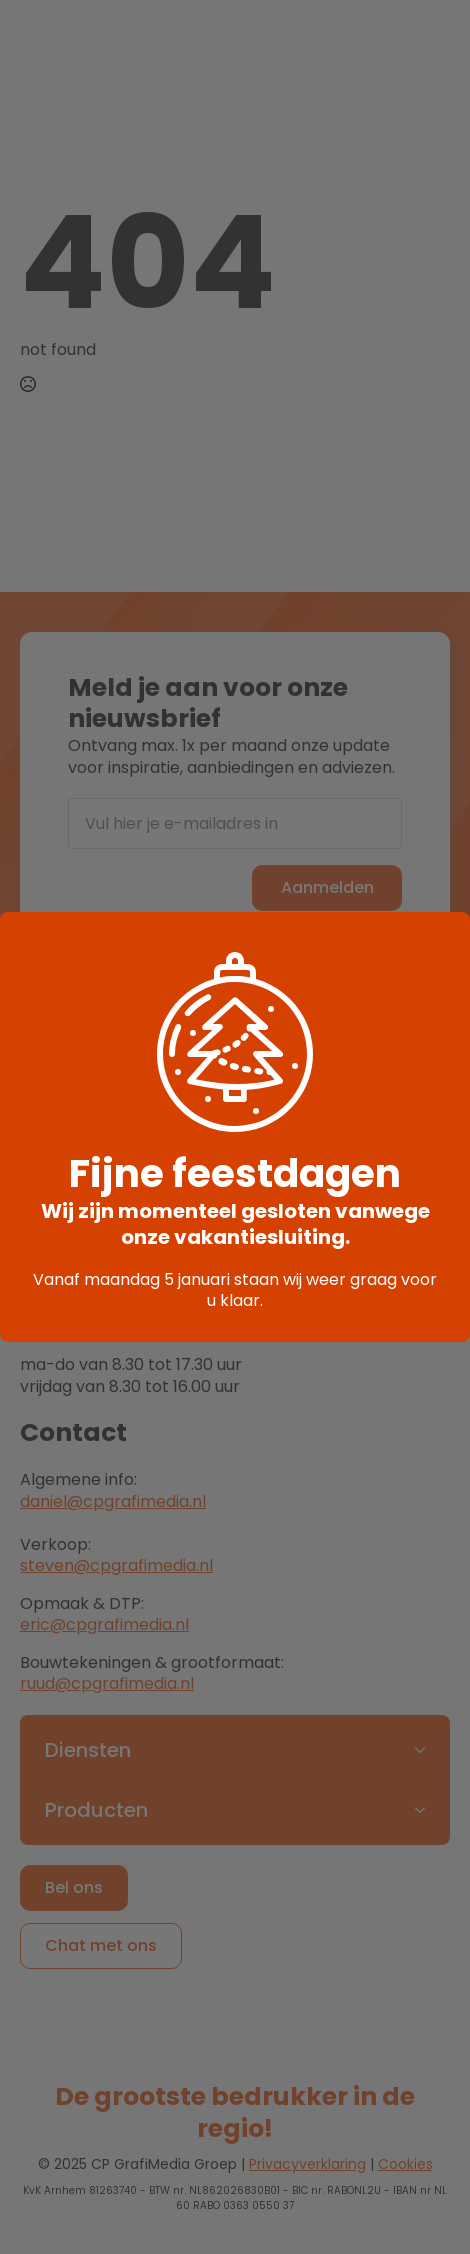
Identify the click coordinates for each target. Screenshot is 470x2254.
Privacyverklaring (307, 2164)
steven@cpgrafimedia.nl (116, 1565)
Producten (96, 1810)
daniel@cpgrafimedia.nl (113, 1501)
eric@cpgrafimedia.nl (104, 1624)
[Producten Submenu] (426, 1810)
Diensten (88, 1750)
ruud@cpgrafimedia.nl (107, 1683)
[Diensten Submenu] (426, 1750)
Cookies (405, 2164)
